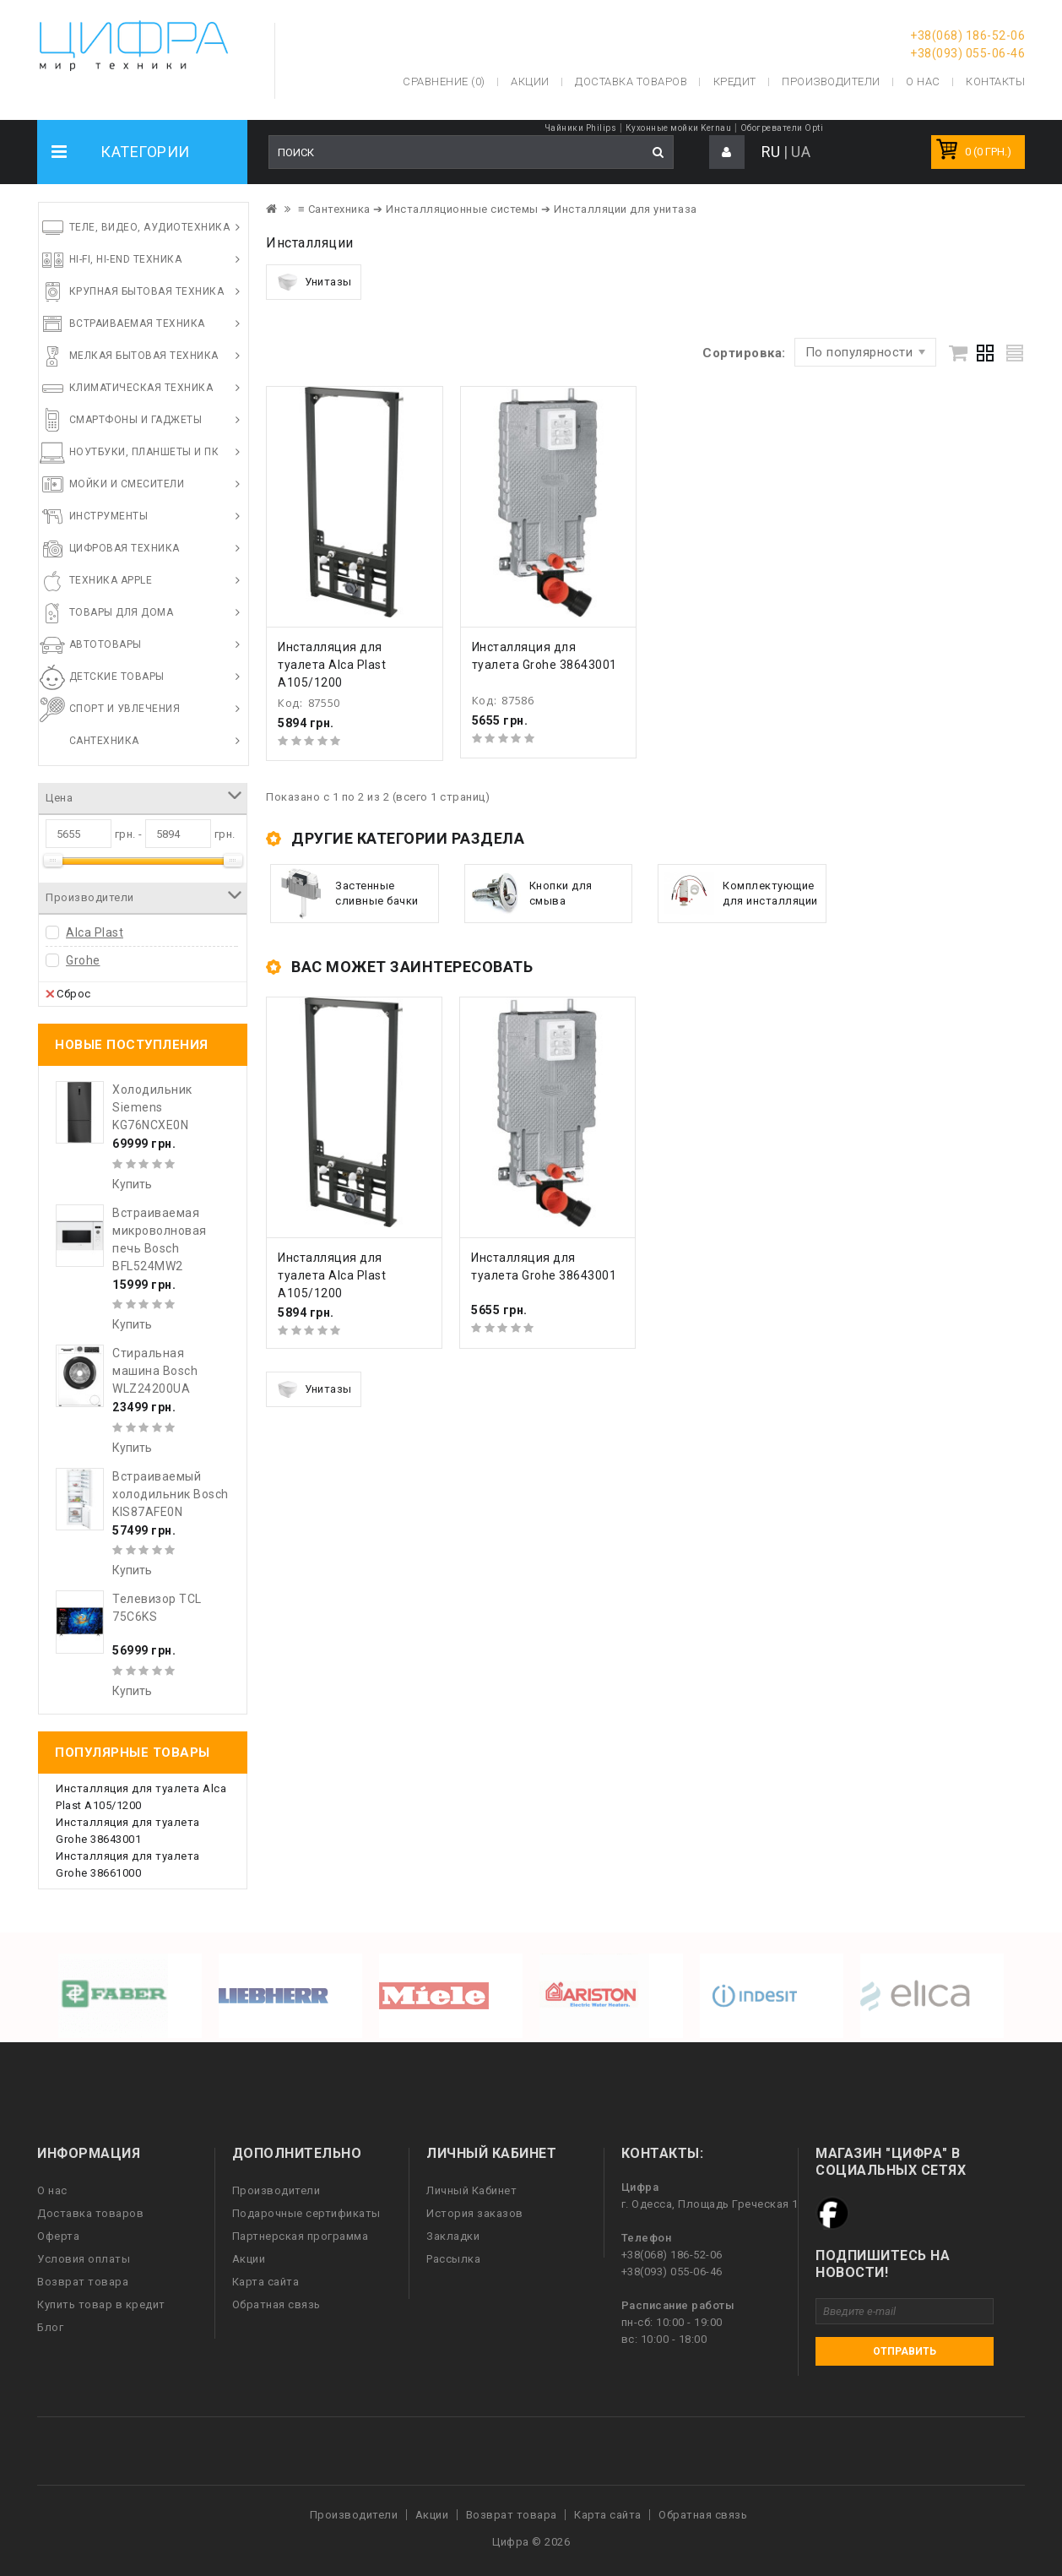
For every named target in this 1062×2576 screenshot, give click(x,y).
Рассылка (453, 2259)
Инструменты (109, 516)
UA (800, 151)
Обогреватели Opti (782, 128)
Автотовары (105, 644)
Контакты (995, 81)
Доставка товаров (90, 2213)
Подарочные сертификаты (306, 2213)
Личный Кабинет (471, 2190)
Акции (249, 2259)
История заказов (474, 2213)
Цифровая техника (124, 548)
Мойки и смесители (127, 484)
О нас (52, 2190)
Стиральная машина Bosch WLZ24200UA (155, 1370)
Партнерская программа (300, 2236)
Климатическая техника (141, 388)
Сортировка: (744, 353)
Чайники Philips (581, 128)
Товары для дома (121, 612)
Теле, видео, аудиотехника (149, 227)
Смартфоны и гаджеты (136, 420)
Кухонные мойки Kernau (679, 128)
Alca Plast (94, 932)
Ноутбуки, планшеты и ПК (144, 452)
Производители (831, 81)
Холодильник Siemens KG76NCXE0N (152, 1107)
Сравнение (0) (444, 81)
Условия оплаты (83, 2259)
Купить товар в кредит (101, 2304)
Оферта (58, 2236)
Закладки (453, 2236)
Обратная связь (276, 2304)
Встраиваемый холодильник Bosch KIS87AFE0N (170, 1494)
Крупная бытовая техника (147, 291)
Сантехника (104, 741)
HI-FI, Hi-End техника (125, 259)
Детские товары (117, 676)
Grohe (83, 960)
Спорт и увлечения (125, 709)
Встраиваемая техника (137, 323)
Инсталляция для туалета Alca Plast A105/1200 (332, 664)
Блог (50, 2327)
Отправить (904, 2351)
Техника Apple (111, 580)
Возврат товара (82, 2281)
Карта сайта (266, 2281)
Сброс (68, 993)
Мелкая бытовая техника (144, 355)
